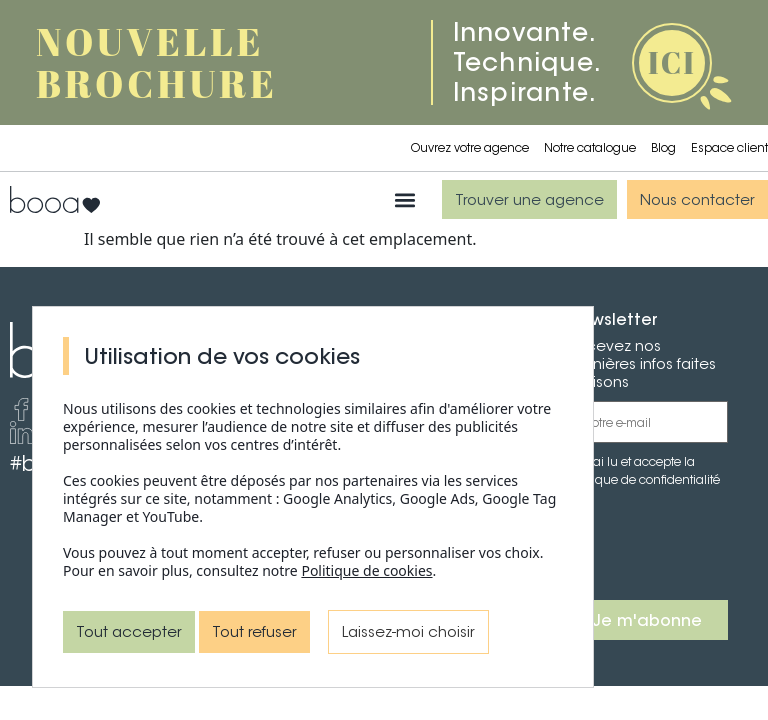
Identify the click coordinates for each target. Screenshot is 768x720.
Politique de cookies (366, 570)
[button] (405, 199)
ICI (672, 62)
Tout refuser (254, 631)
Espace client (729, 147)
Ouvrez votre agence (470, 147)
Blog (663, 147)
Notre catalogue (590, 147)
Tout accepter (129, 631)
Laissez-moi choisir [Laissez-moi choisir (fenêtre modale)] (408, 631)
